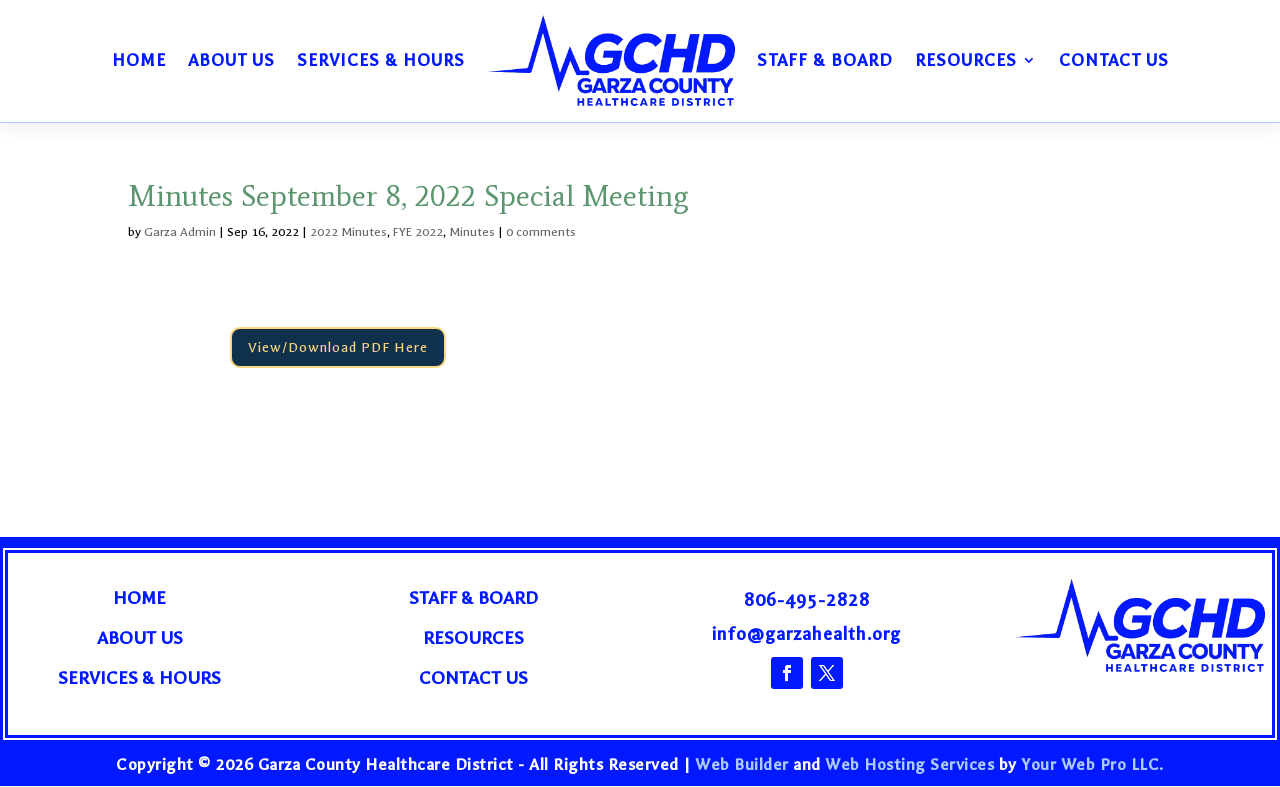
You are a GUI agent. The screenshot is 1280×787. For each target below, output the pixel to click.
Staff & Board (825, 60)
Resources (966, 60)
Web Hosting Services (909, 764)
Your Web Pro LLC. (1092, 764)
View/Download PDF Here (339, 347)
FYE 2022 (418, 232)
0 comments (541, 232)
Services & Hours (381, 60)
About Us (231, 60)
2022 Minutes (348, 232)
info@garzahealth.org (806, 634)
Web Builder (742, 764)
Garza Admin (180, 232)
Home (139, 60)
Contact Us (1114, 60)
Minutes (472, 232)
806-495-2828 (807, 600)
